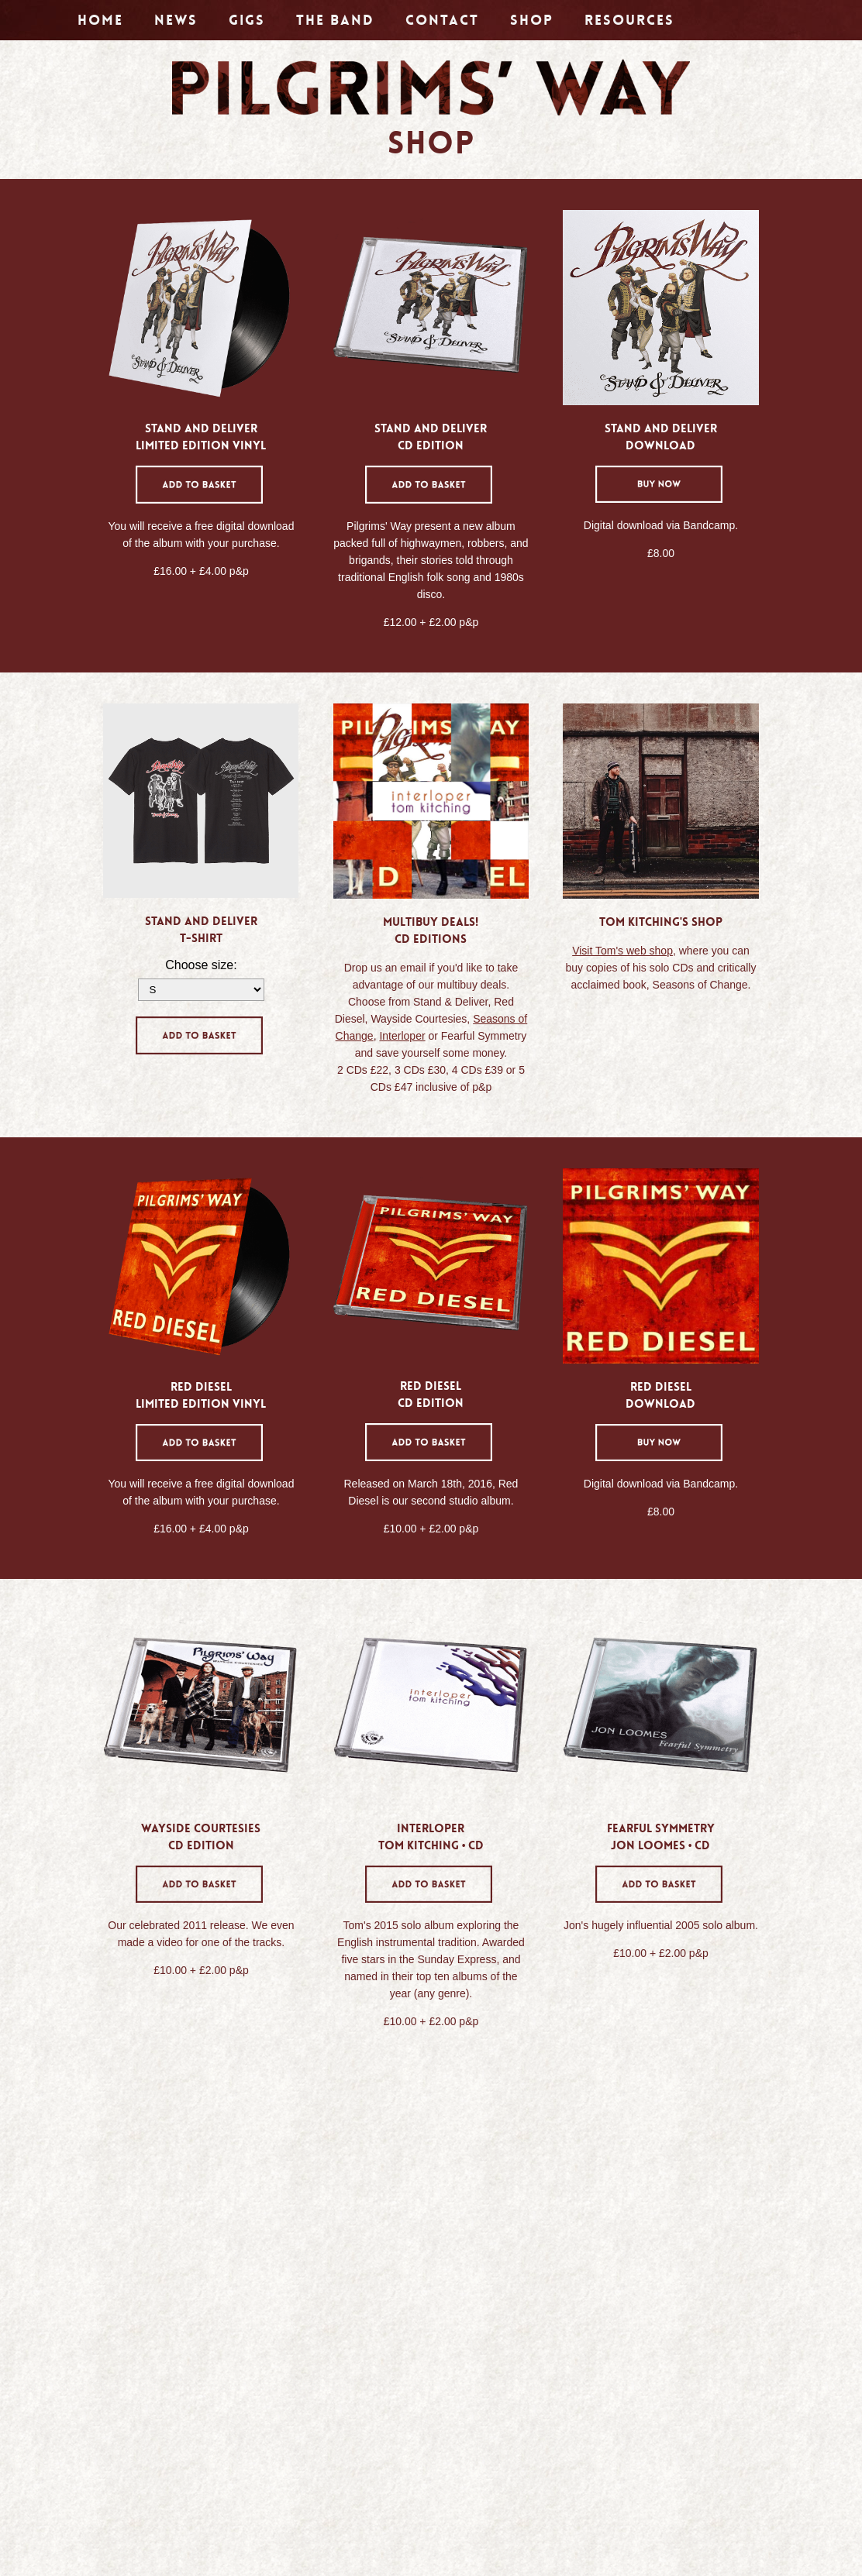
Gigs (247, 20)
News (176, 20)
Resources (629, 20)
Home (100, 20)
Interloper (402, 1036)
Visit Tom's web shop (622, 950)
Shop (531, 20)
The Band (335, 20)
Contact (442, 20)
